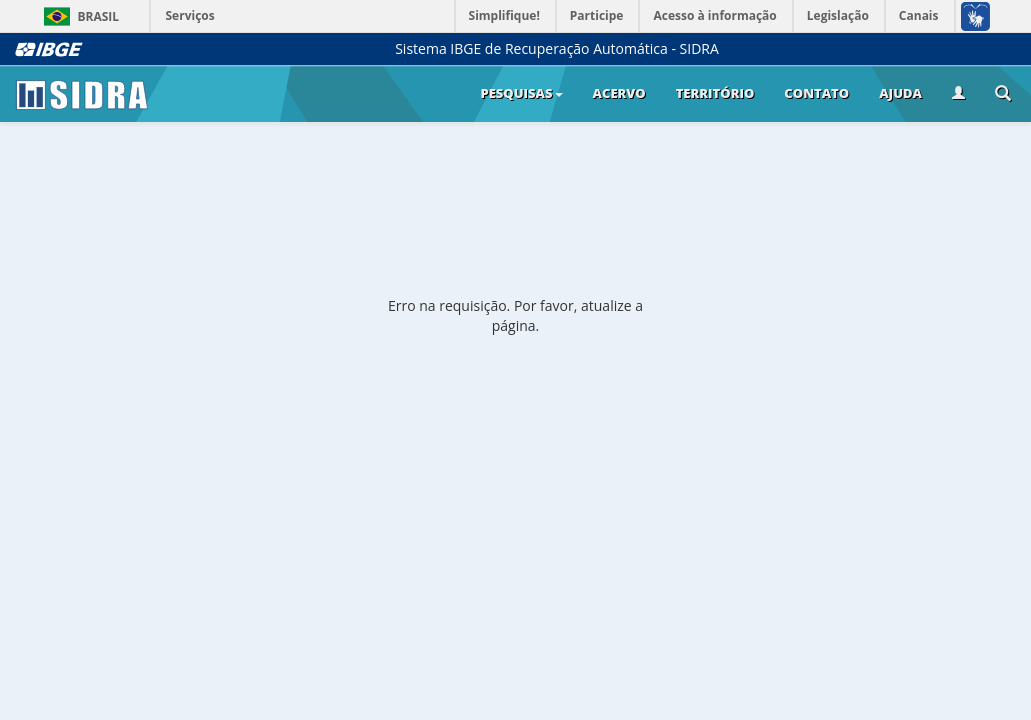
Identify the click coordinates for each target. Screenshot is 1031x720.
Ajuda (900, 93)
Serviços (190, 15)
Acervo (619, 93)
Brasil (78, 16)
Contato (816, 93)
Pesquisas (521, 93)
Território (715, 93)
